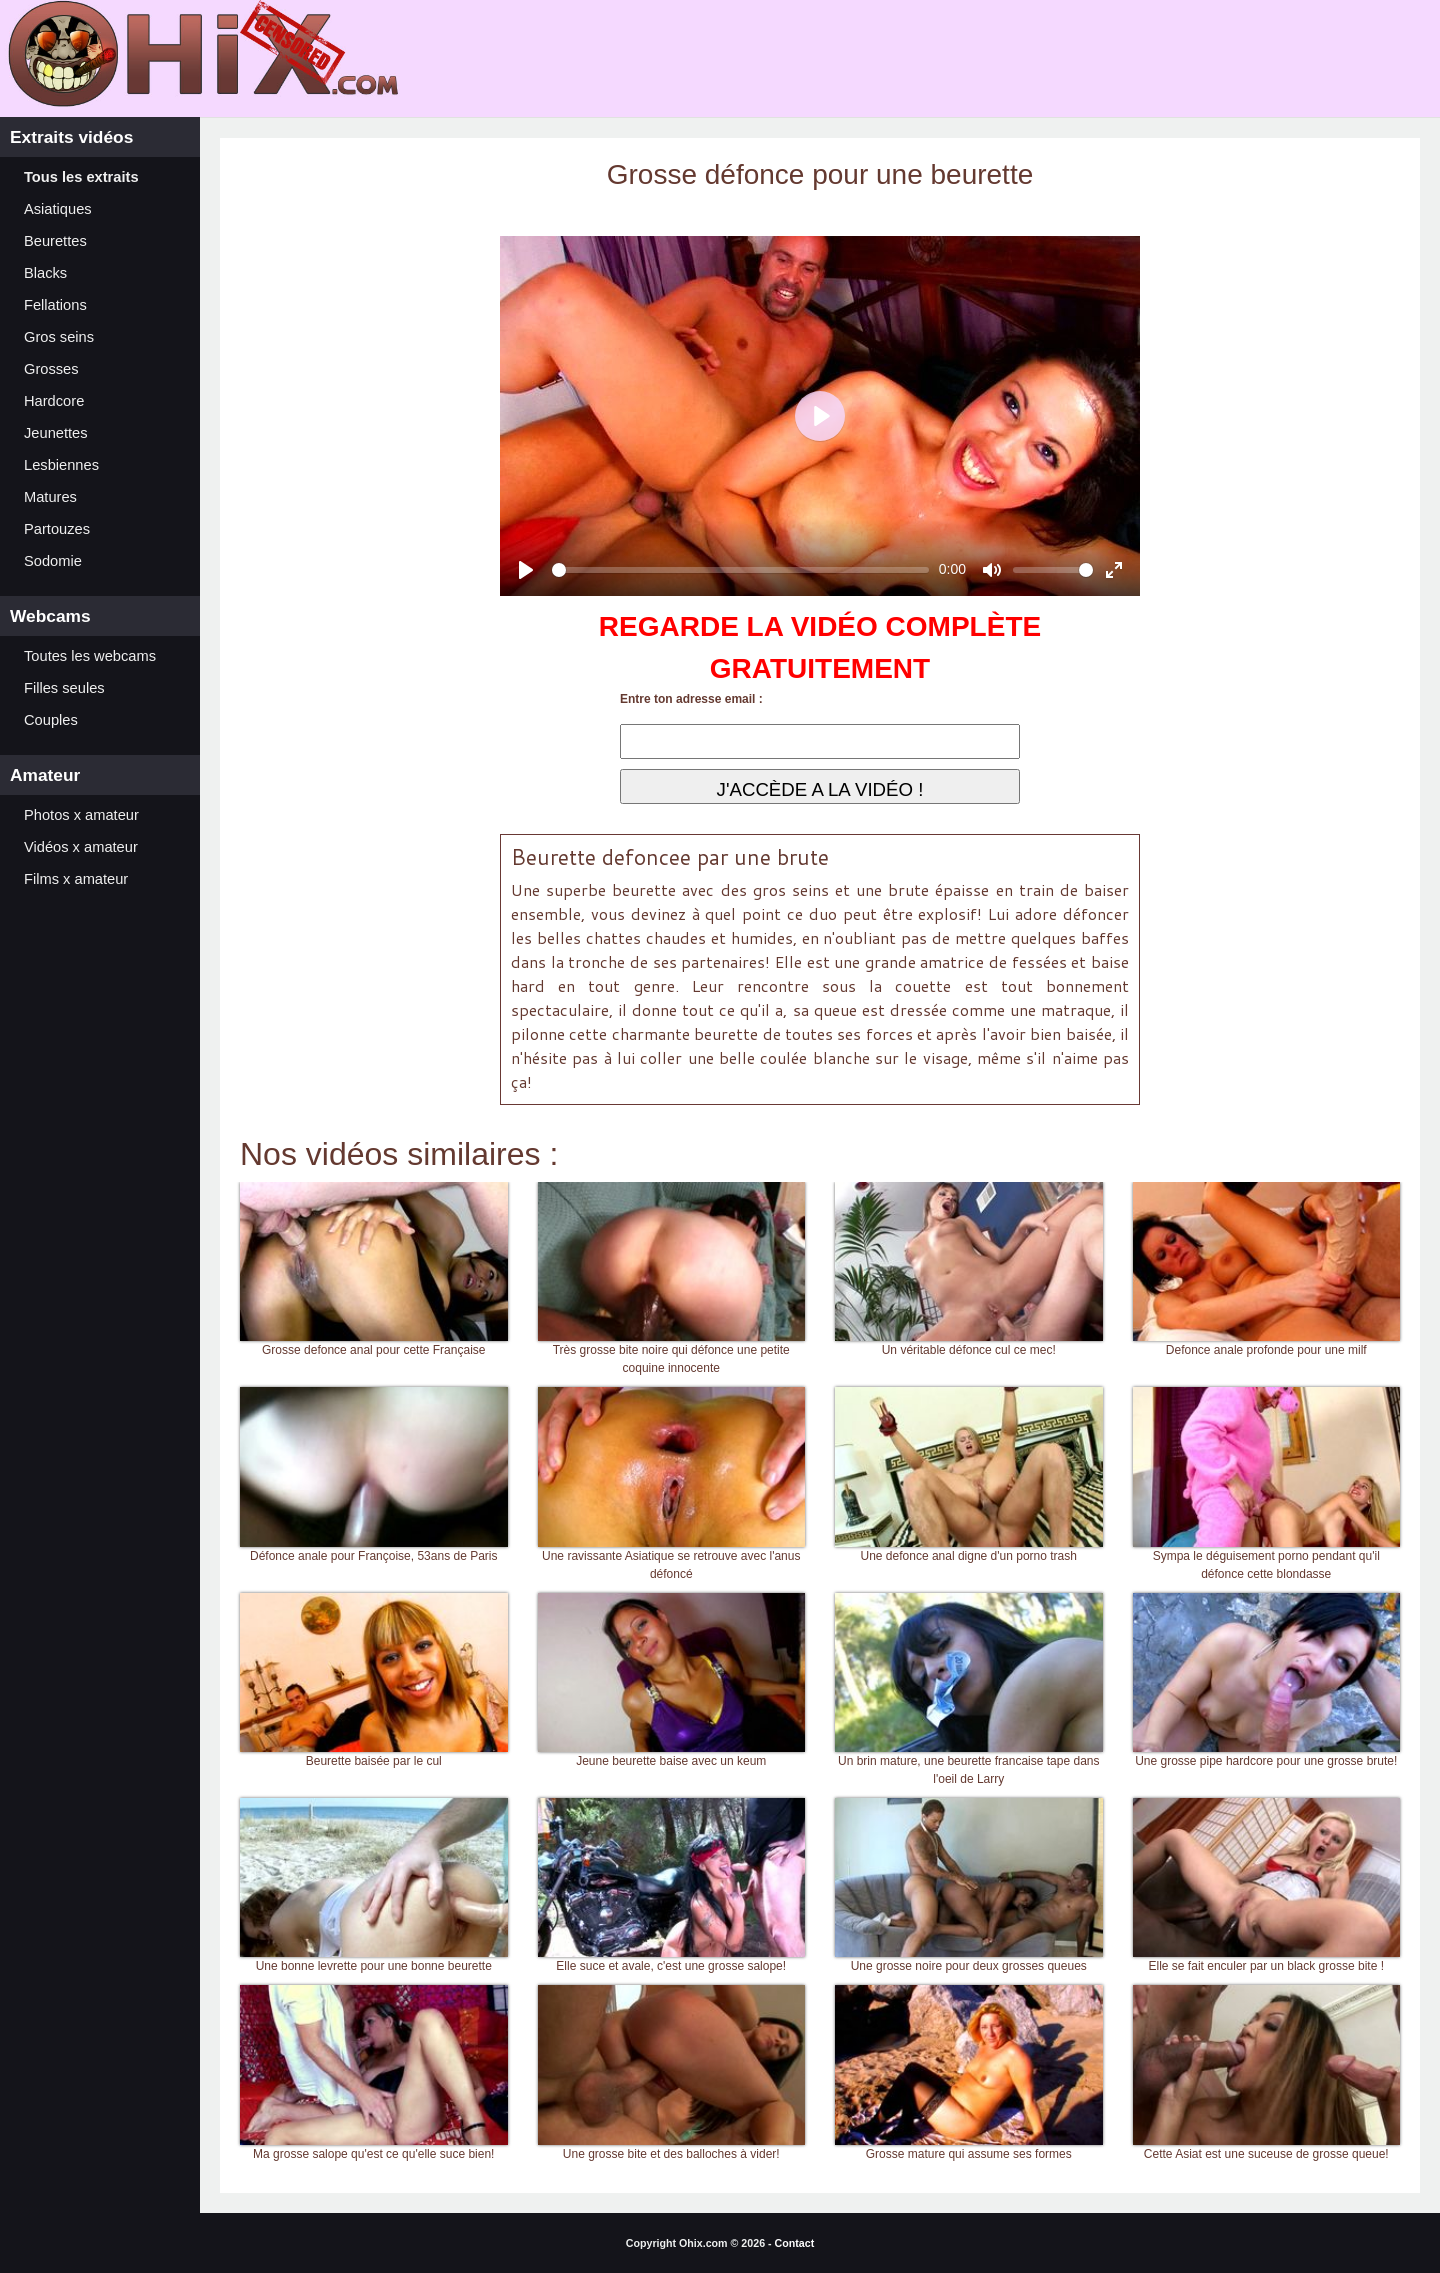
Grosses (51, 369)
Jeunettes (56, 433)
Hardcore (54, 401)
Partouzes (57, 529)
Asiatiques (58, 209)
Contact (795, 2243)
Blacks (45, 273)
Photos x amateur (81, 815)
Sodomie (53, 561)
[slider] (740, 570)
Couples (51, 720)
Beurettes (55, 241)
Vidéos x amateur (81, 847)
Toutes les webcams (90, 656)
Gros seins (59, 337)
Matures (50, 497)
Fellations (55, 305)
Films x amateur (76, 879)
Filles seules (64, 688)
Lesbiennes (61, 465)
